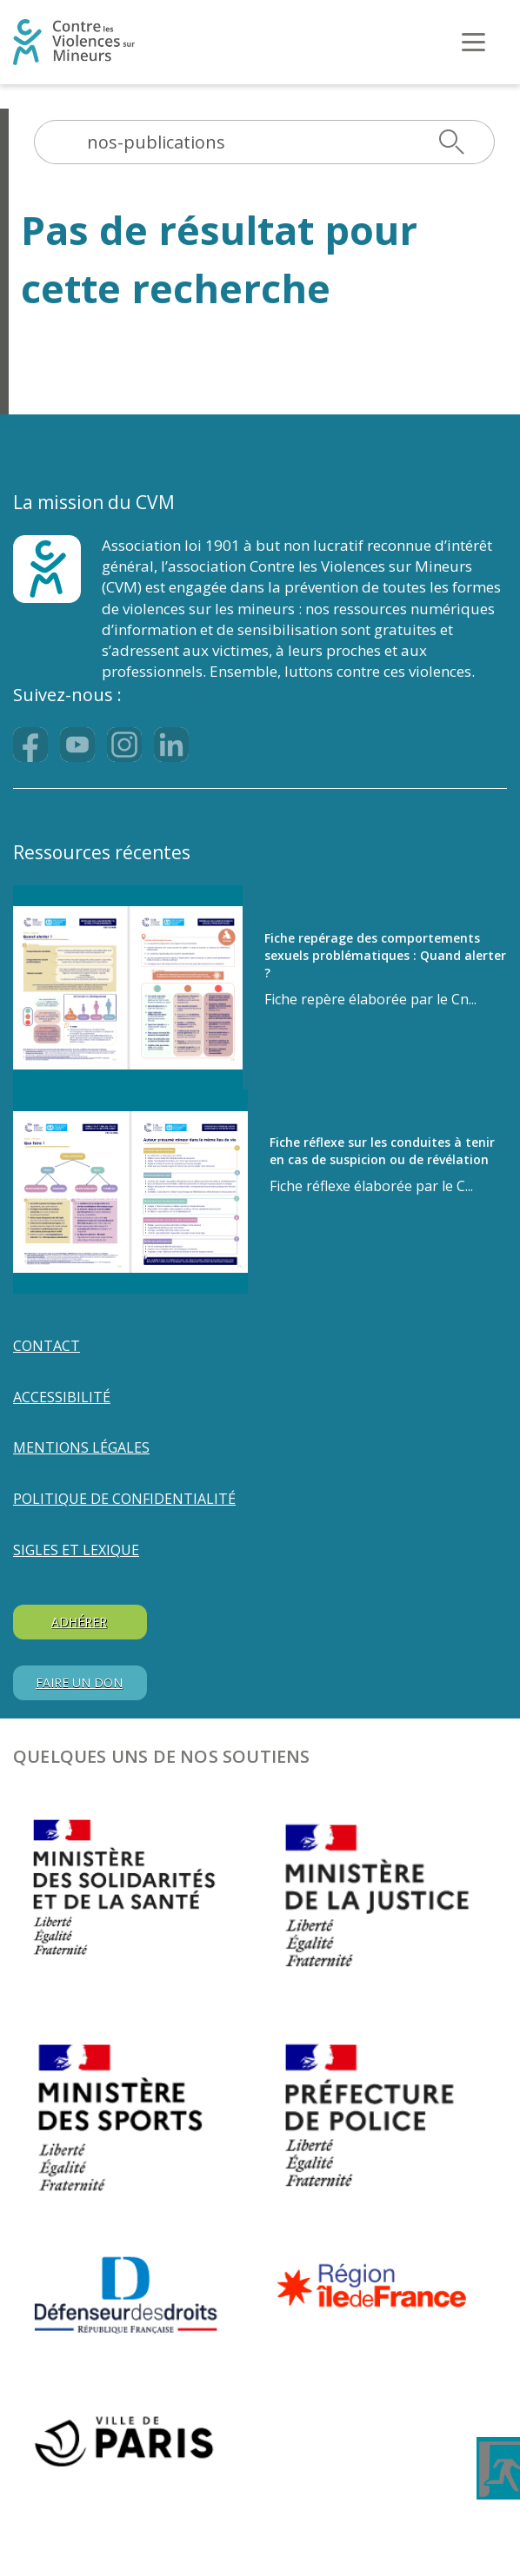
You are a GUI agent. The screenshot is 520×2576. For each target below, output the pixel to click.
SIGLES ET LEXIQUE (76, 1550)
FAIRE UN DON (79, 1682)
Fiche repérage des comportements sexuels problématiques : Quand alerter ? (385, 955)
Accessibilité (61, 1397)
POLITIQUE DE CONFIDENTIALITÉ (124, 1498)
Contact (46, 1345)
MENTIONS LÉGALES (81, 1447)
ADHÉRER (79, 1621)
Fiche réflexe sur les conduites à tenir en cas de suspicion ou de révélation (382, 1151)
